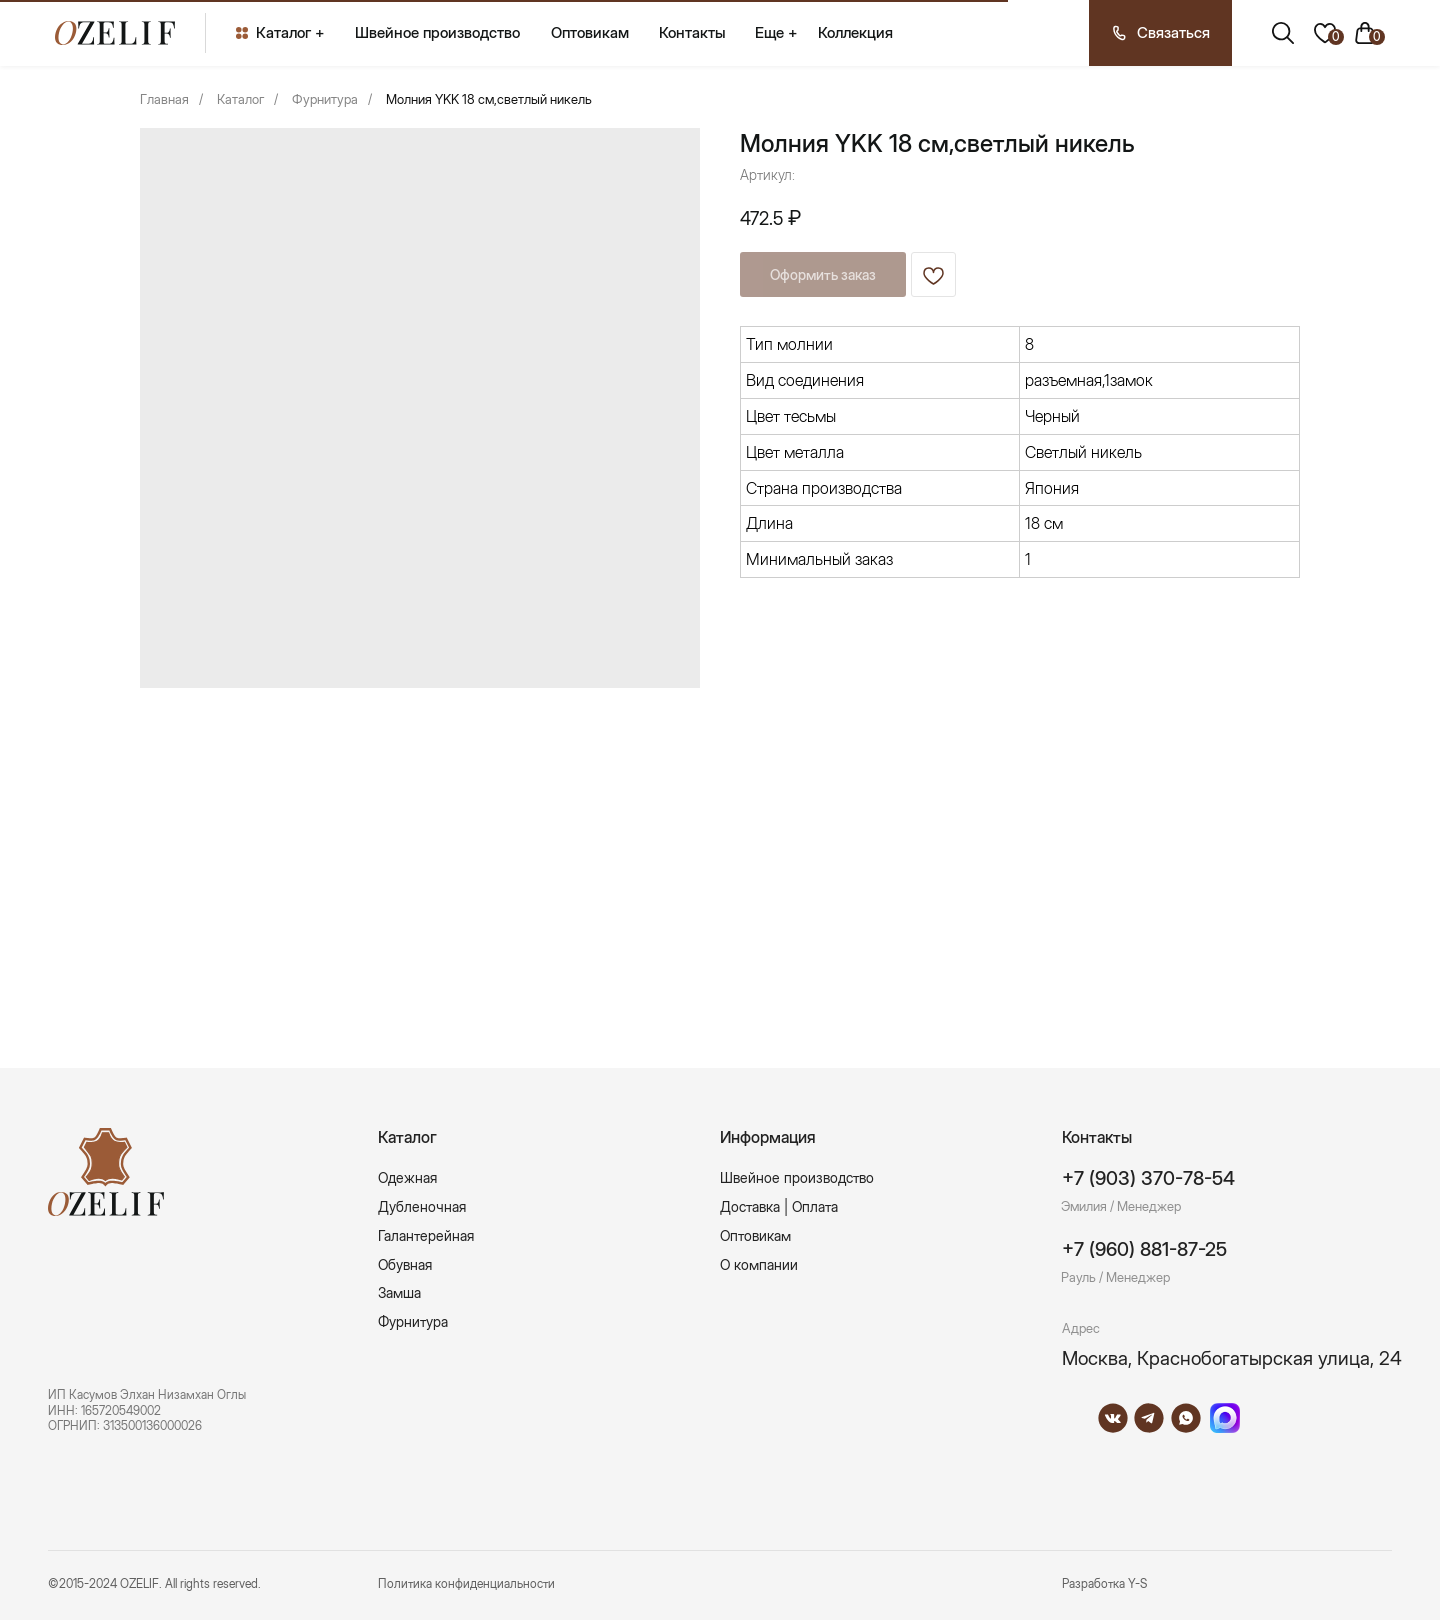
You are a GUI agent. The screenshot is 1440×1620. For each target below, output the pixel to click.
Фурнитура (325, 99)
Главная (164, 99)
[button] (1160, 33)
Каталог (240, 99)
